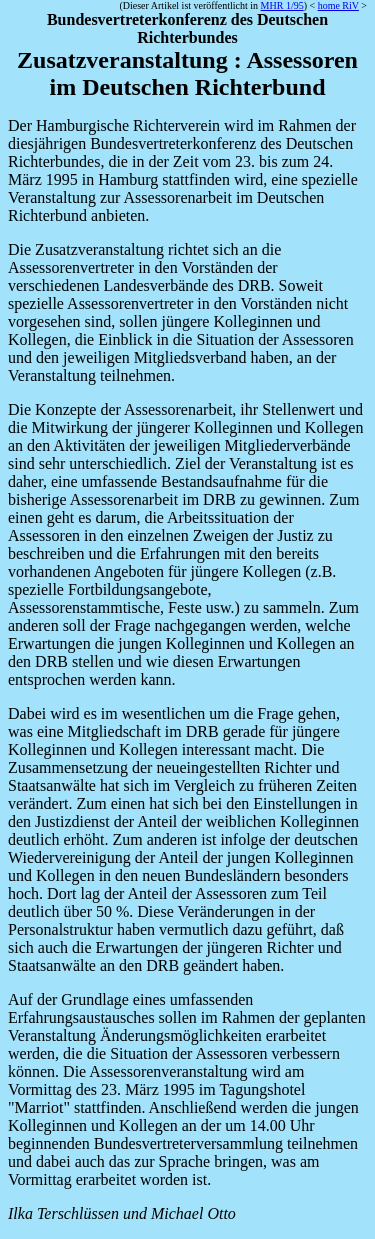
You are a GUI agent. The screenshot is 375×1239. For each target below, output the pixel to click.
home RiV (338, 5)
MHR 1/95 (282, 5)
